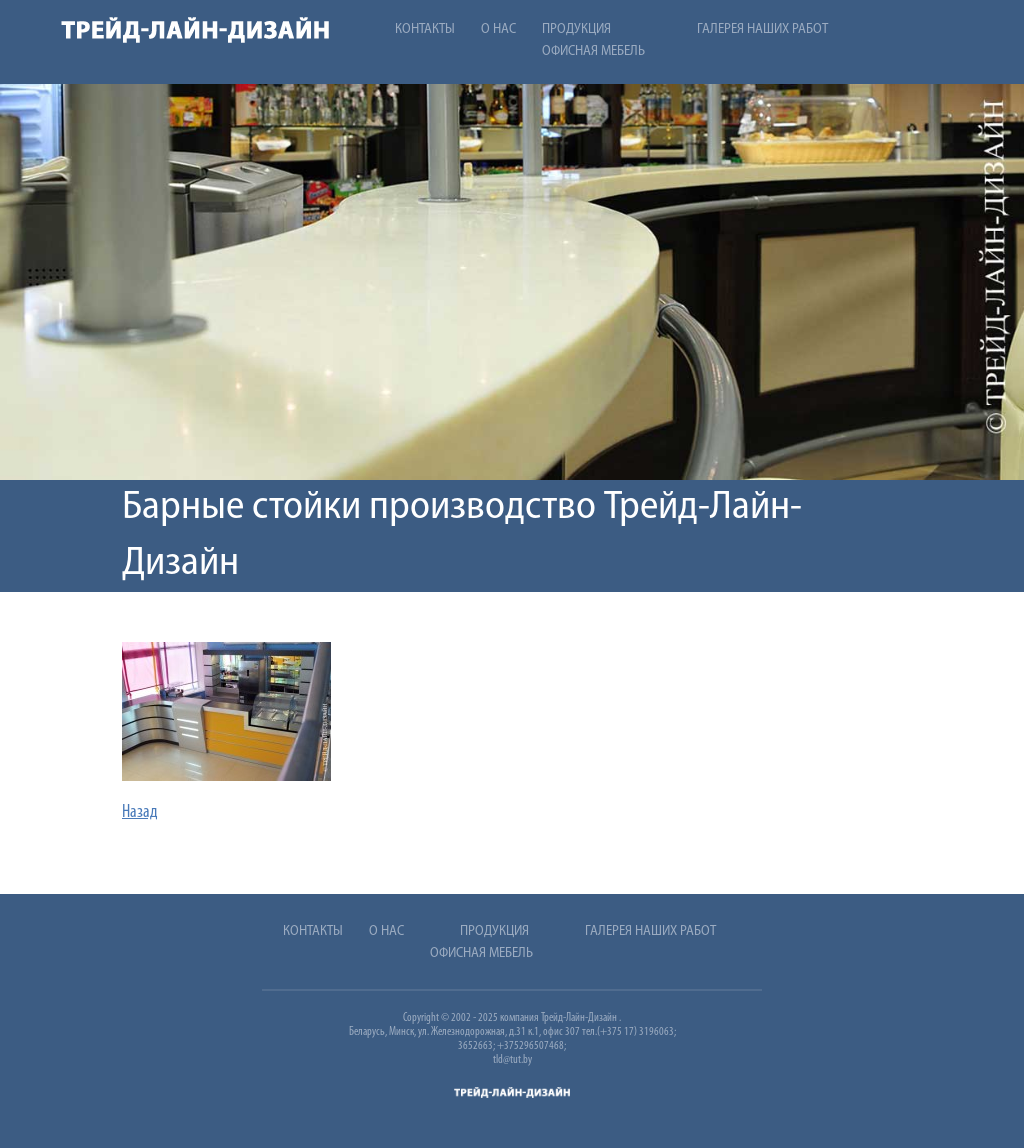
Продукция (576, 29)
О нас (498, 29)
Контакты (425, 29)
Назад (140, 812)
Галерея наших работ (762, 29)
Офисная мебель (593, 51)
